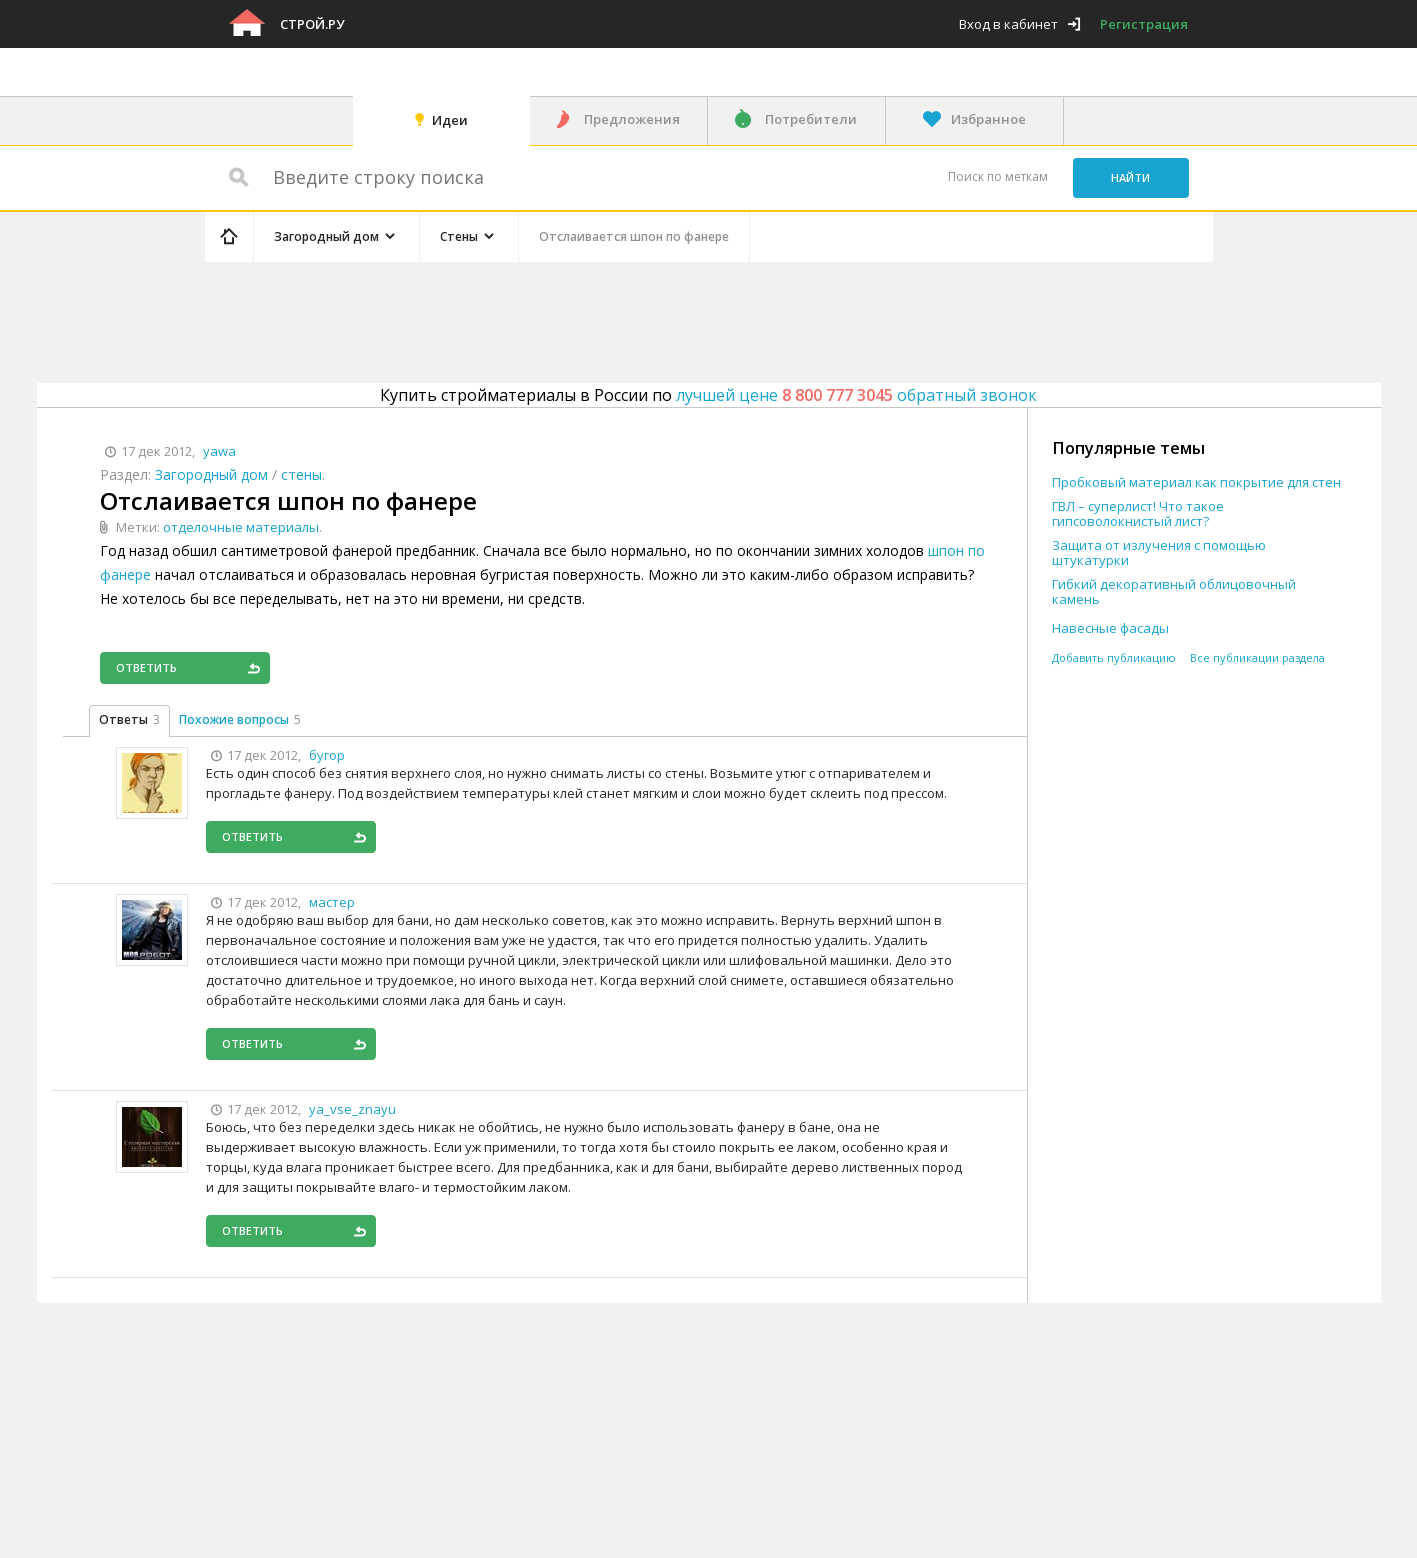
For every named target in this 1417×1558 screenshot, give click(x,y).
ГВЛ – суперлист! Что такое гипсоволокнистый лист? (1138, 514)
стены (301, 474)
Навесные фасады (1110, 628)
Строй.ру (312, 24)
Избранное (988, 119)
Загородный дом (211, 474)
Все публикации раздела (1257, 657)
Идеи (450, 120)
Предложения (632, 119)
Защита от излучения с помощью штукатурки (1159, 553)
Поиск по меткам (998, 176)
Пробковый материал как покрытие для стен (1196, 482)
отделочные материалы (241, 527)
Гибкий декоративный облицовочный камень (1174, 592)
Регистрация (1144, 24)
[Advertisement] (583, 319)
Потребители (811, 119)
